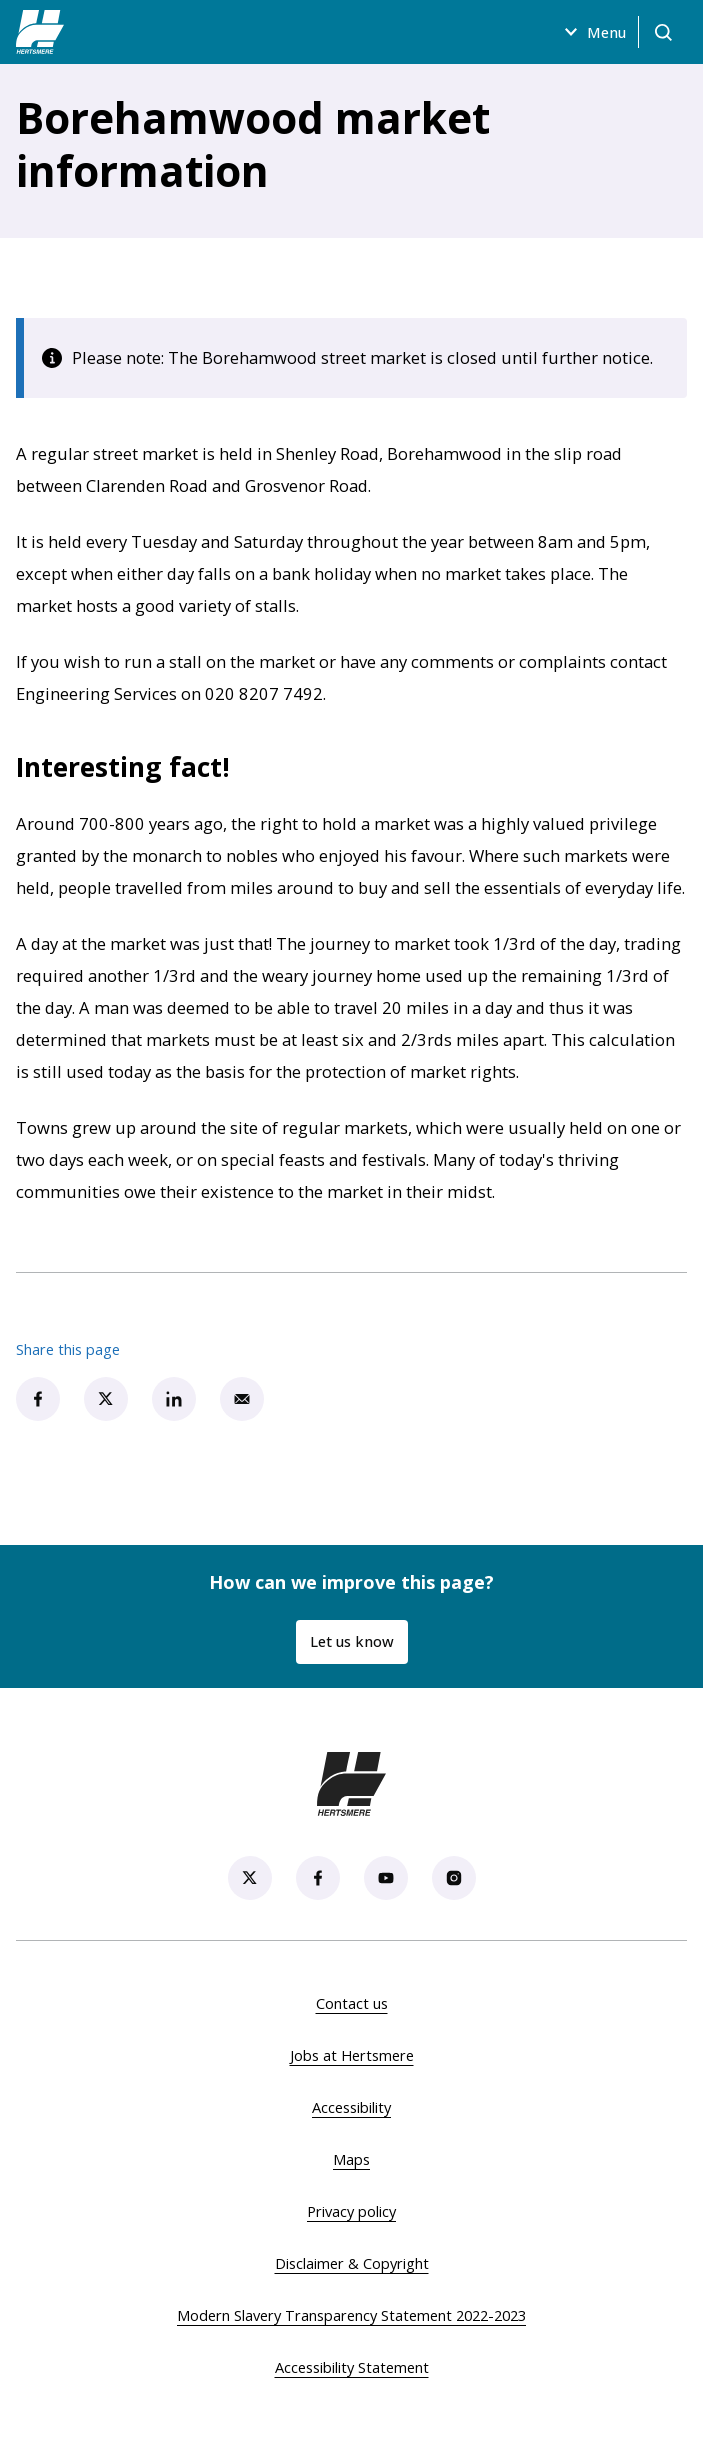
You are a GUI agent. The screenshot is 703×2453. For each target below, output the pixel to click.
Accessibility (351, 2107)
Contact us (352, 2003)
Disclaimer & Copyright (352, 2263)
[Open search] (663, 32)
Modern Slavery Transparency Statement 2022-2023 (351, 2315)
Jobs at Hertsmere (352, 2055)
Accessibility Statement (352, 2367)
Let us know (352, 1641)
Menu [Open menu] (592, 32)
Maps (351, 2159)
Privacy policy (351, 2211)
